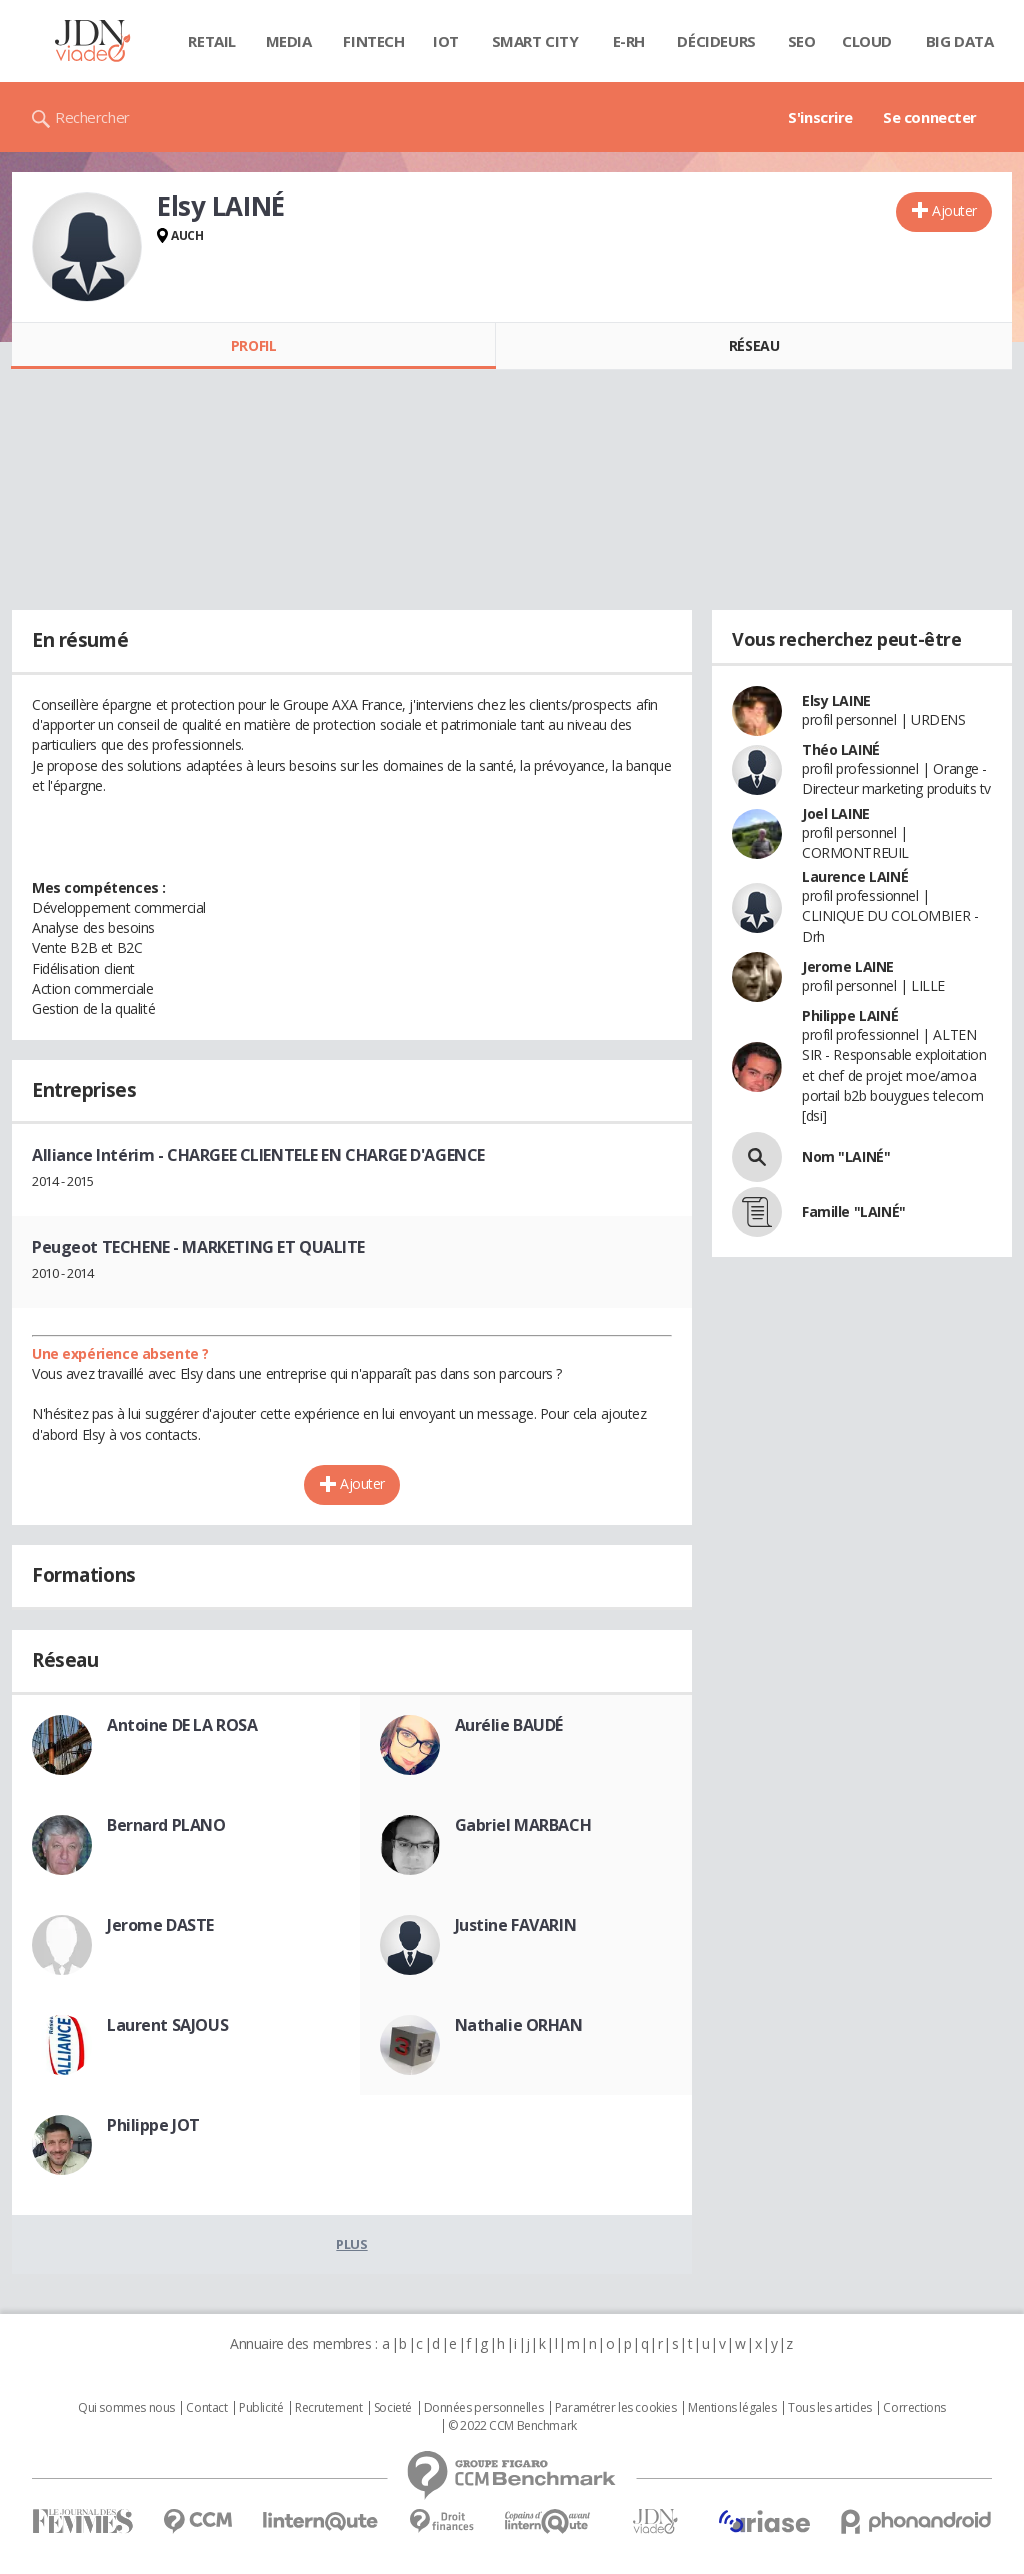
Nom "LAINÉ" (846, 1156)
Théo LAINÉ (841, 749)
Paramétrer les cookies (616, 2408)
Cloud (867, 41)
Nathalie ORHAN (519, 2025)
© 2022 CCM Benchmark (512, 2426)
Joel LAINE (836, 813)
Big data (960, 41)
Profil (253, 345)
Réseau (754, 345)
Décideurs (716, 41)
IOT (446, 41)
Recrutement (328, 2408)
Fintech (373, 41)
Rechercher (92, 117)
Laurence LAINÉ (855, 876)
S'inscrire (820, 117)
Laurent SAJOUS (167, 2025)
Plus (351, 2244)
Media (289, 41)
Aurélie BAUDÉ (509, 1725)
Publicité (261, 2408)
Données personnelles (484, 2408)
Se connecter (930, 117)
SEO (802, 41)
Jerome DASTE (160, 1925)
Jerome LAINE (848, 966)
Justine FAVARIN (516, 1925)
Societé (393, 2408)
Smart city (535, 41)
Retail (211, 41)
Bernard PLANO (166, 1825)
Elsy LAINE (836, 700)
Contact (206, 2408)
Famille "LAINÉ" (854, 1211)
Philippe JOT (153, 2125)
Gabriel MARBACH (523, 1825)
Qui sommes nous (126, 2408)
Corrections (914, 2408)
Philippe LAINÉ (850, 1015)
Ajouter (954, 210)
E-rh (629, 41)
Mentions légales (732, 2408)
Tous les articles (830, 2408)
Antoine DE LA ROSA (182, 1725)
